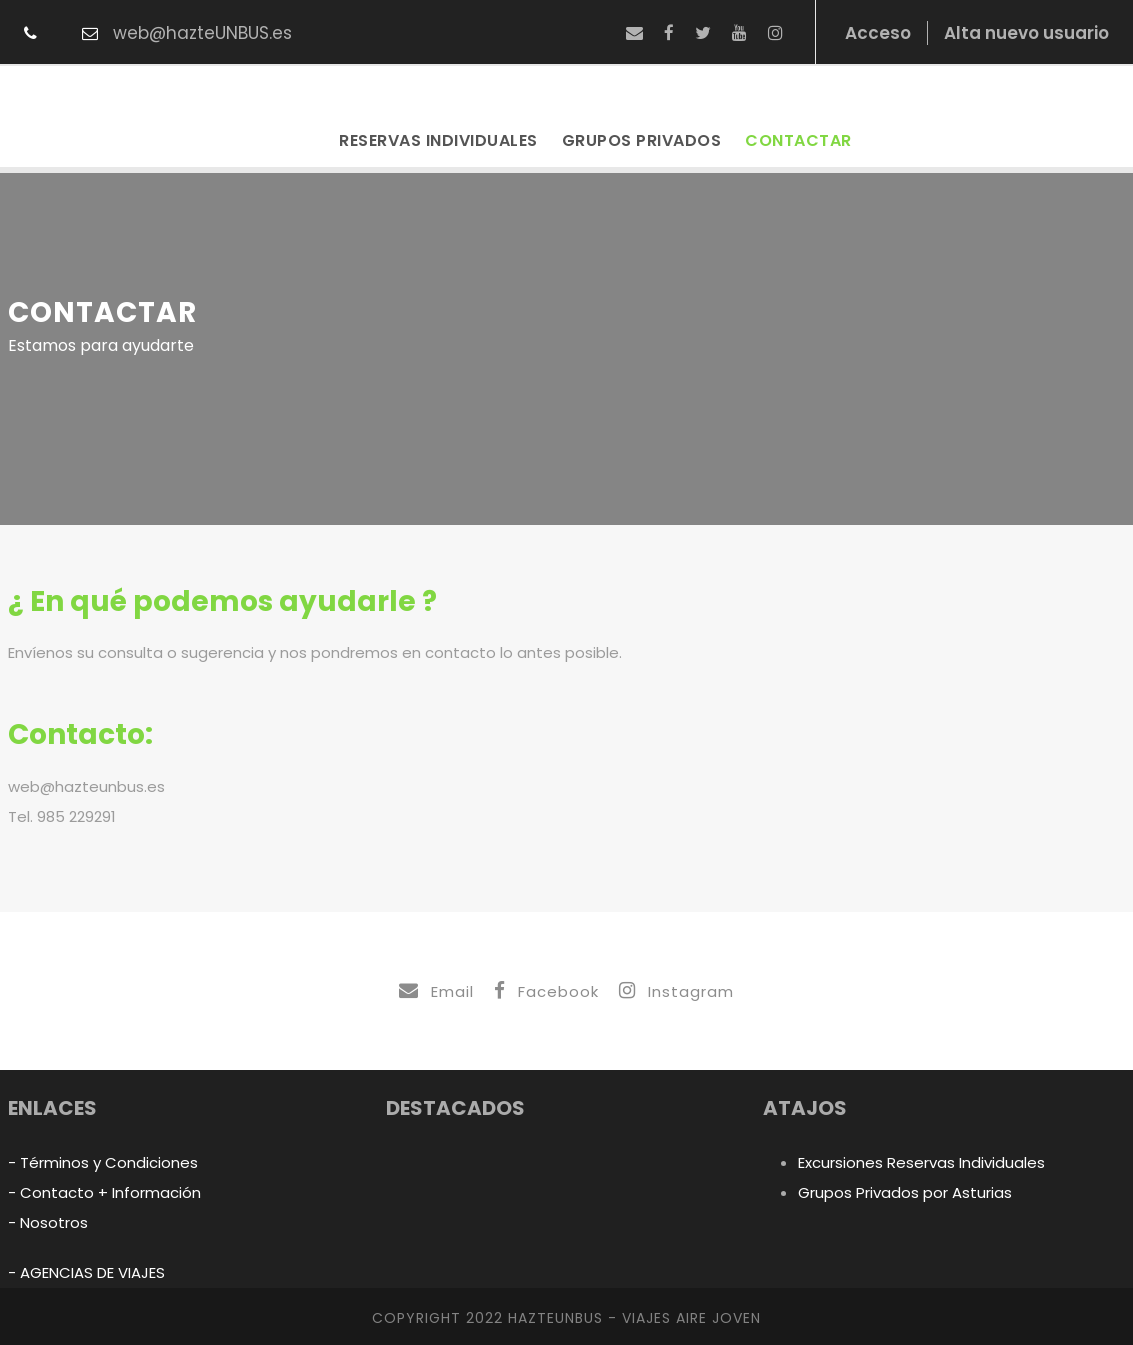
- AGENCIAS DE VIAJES (86, 1272)
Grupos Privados (642, 140)
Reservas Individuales (438, 140)
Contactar (798, 140)
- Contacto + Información (104, 1192)
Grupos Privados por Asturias (905, 1192)
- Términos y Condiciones (103, 1162)
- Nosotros (48, 1222)
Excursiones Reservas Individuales (921, 1162)
